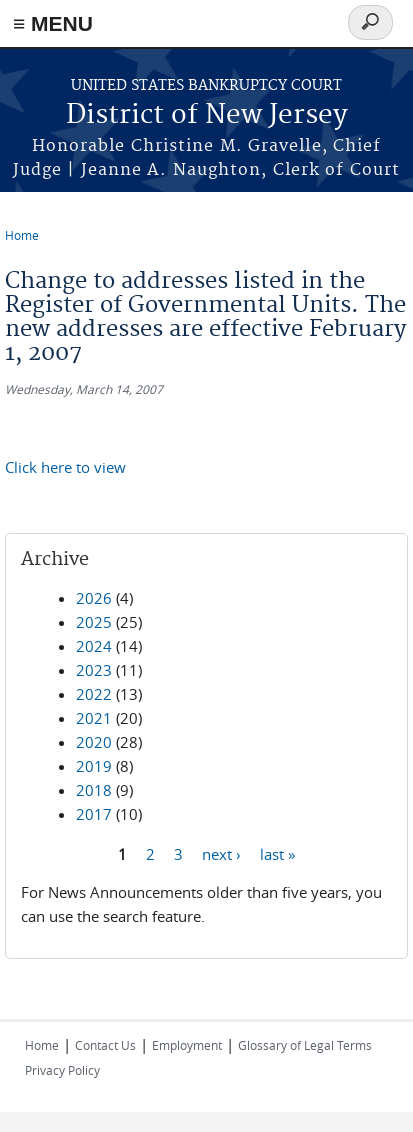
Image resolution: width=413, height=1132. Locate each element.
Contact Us (105, 1045)
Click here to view (65, 467)
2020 (94, 742)
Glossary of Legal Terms (305, 1045)
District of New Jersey (207, 115)
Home (22, 235)
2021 (94, 718)
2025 (94, 622)
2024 (94, 646)
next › (221, 853)
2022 (94, 694)
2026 (94, 598)
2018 (94, 790)
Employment (187, 1045)
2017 (94, 814)
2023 (94, 670)
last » (277, 853)
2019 (94, 766)
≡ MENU (53, 23)
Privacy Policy (62, 1070)
